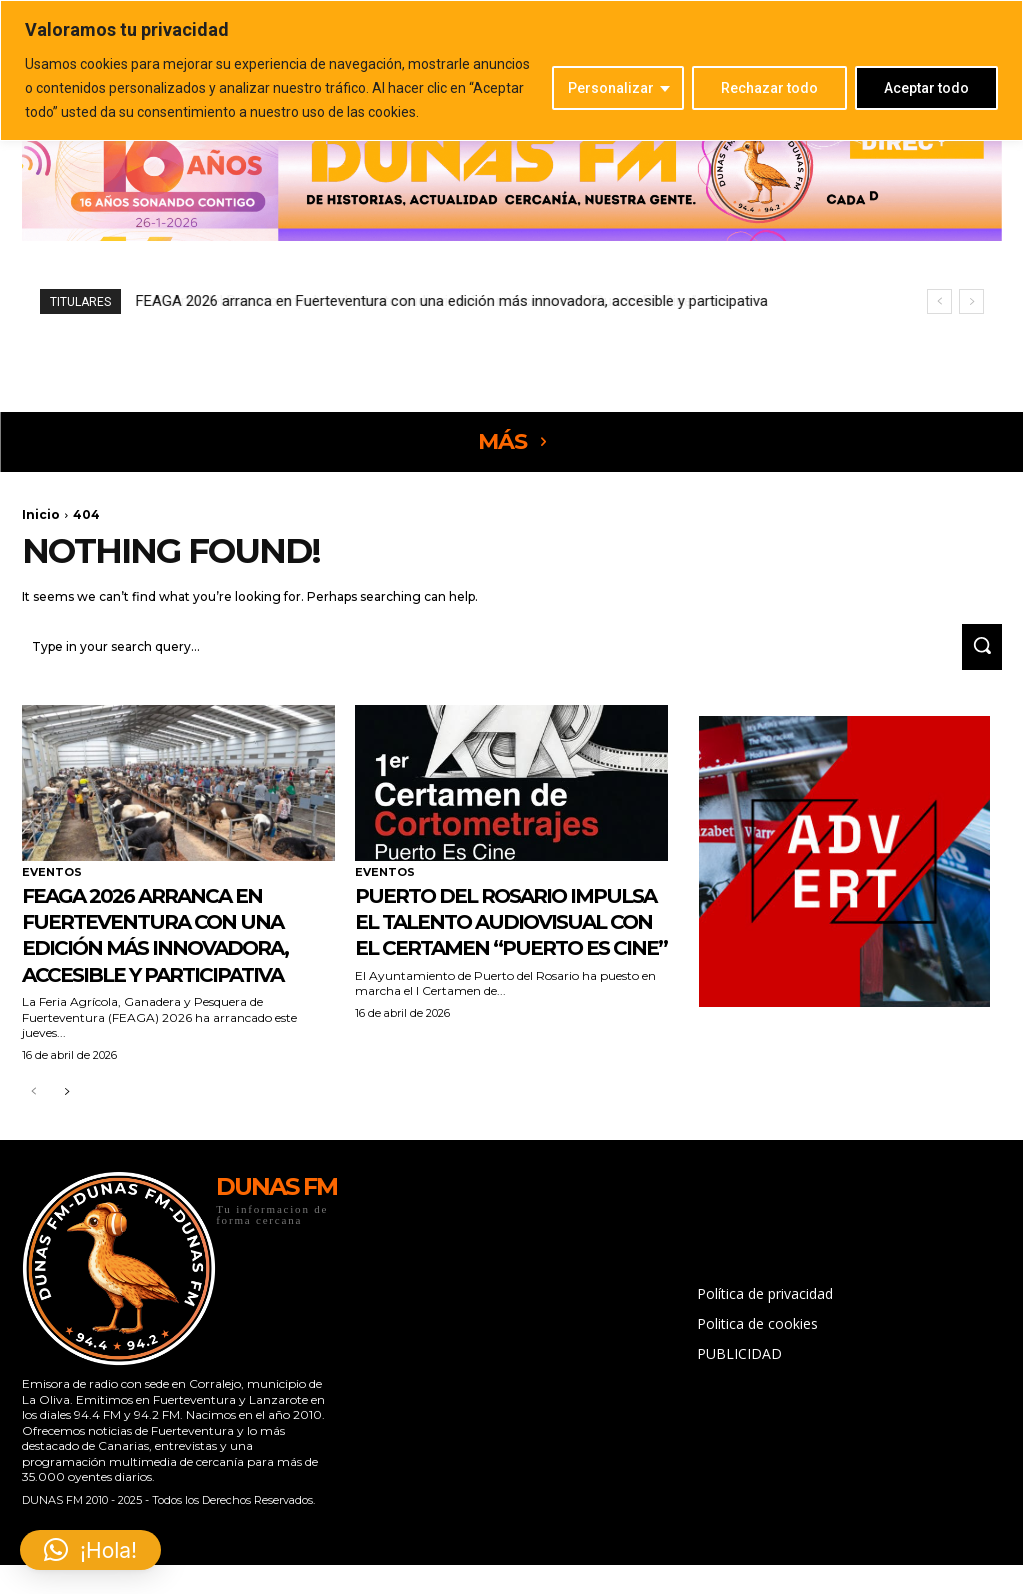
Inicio (41, 514)
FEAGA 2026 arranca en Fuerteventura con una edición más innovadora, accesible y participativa (452, 301)
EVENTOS (52, 875)
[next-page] (66, 1121)
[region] (511, 70)
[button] (90, 1550)
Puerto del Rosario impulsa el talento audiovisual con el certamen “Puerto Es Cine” (490, 949)
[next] (971, 301)
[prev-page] (34, 1121)
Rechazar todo (769, 88)
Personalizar (611, 88)
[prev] (939, 301)
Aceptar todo (926, 88)
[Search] (976, 650)
